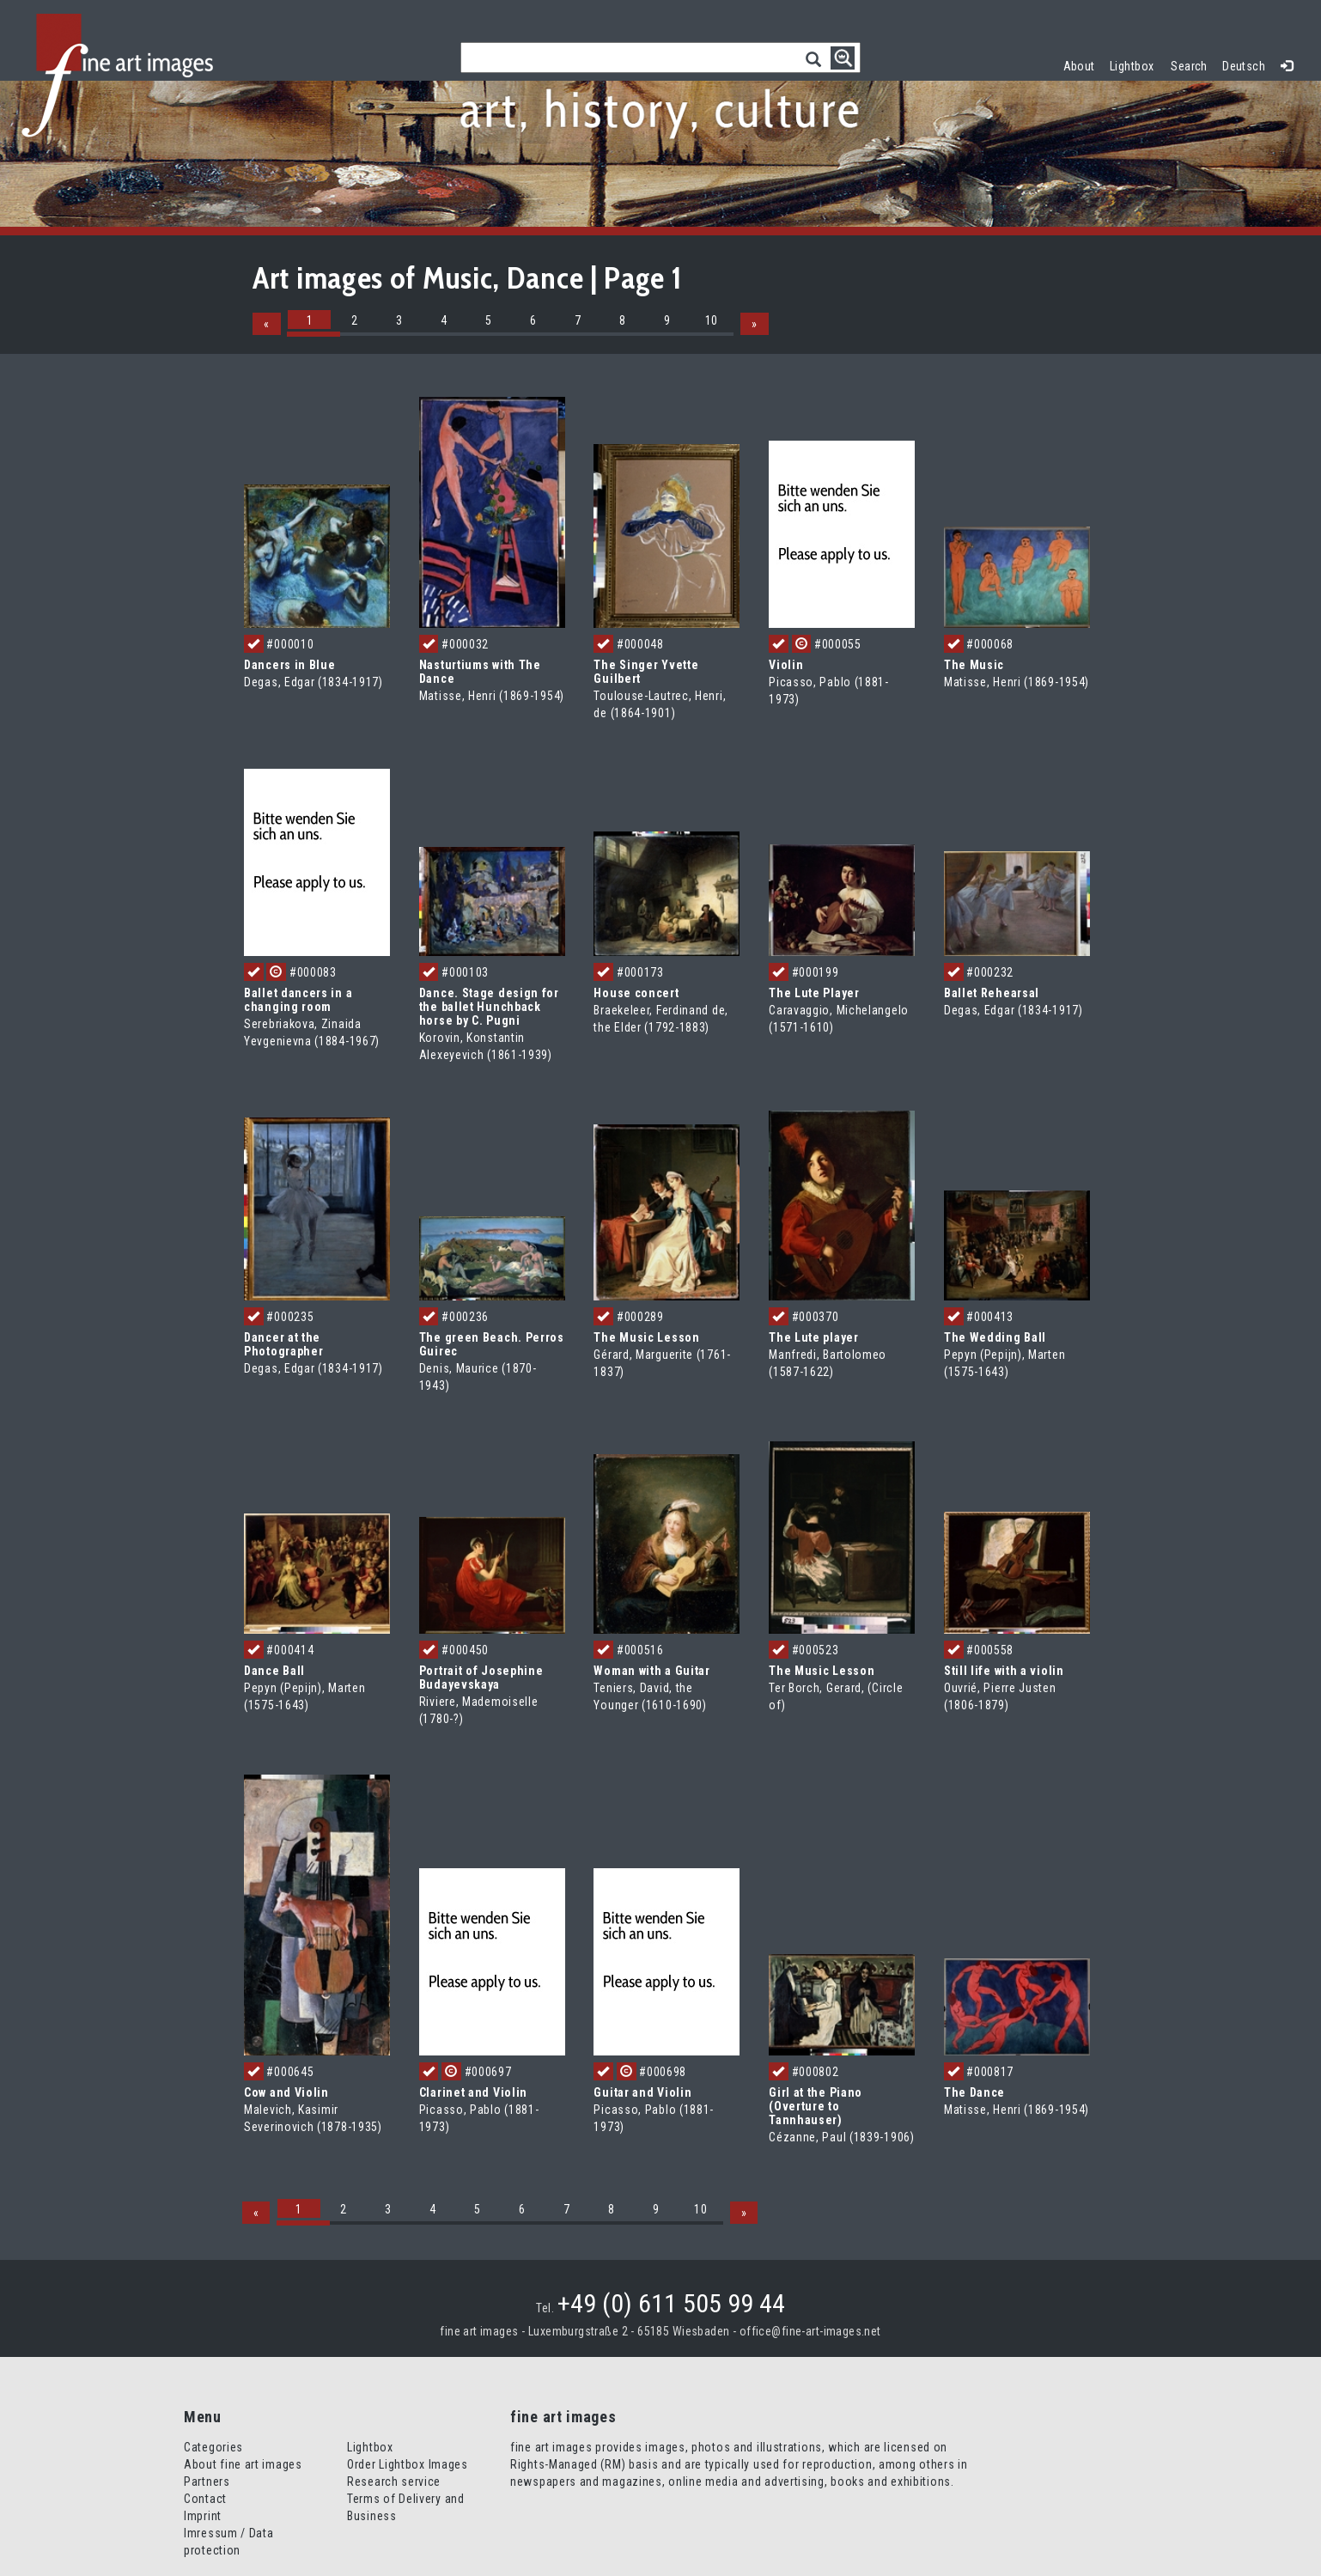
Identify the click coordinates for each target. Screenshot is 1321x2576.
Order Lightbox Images (407, 2464)
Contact (205, 2499)
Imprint (203, 2516)
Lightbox (1136, 64)
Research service (394, 2481)
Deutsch (1243, 66)
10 (711, 320)
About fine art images (243, 2464)
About (1079, 66)
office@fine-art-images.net (810, 2331)
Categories (213, 2447)
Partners (207, 2481)
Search (1189, 66)
